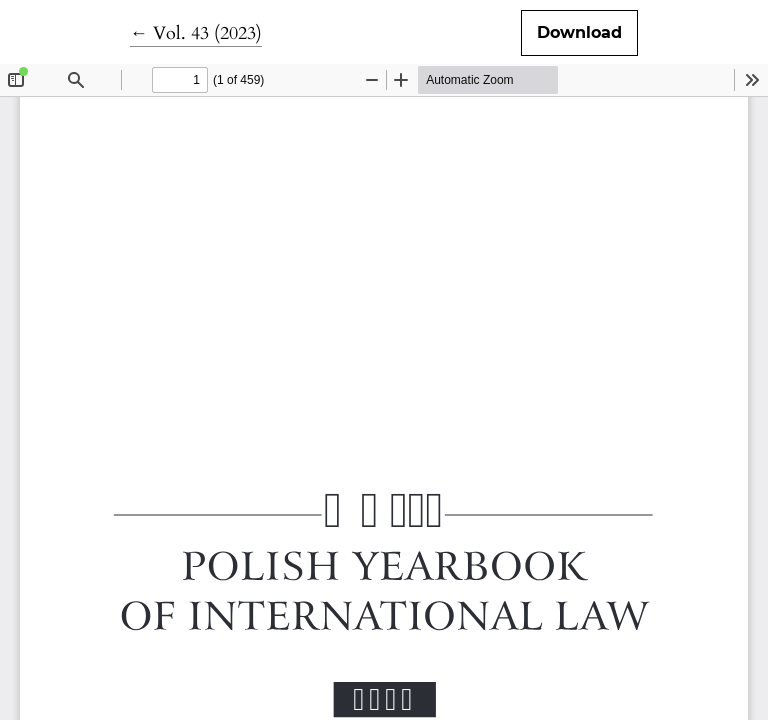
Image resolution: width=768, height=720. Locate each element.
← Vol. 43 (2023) (196, 33)
